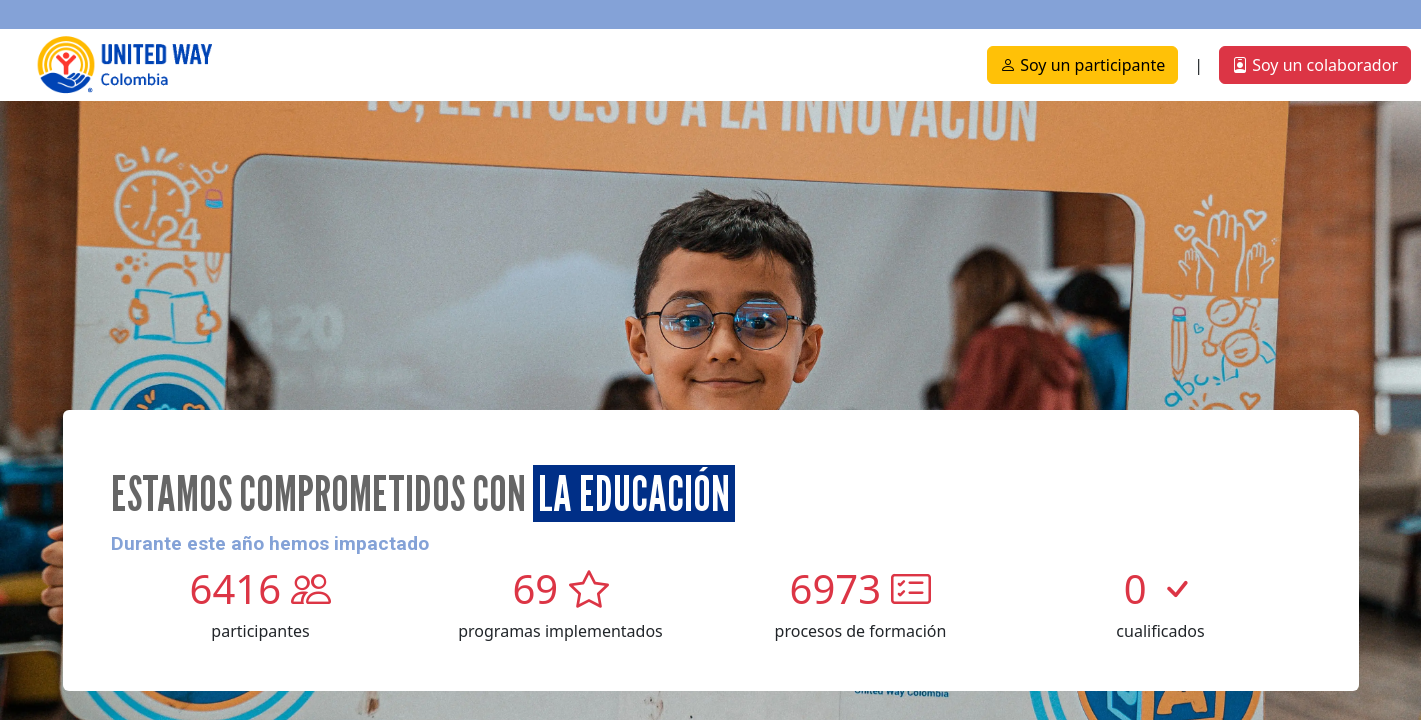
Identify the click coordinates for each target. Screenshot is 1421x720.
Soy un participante (1082, 65)
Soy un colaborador (1315, 65)
